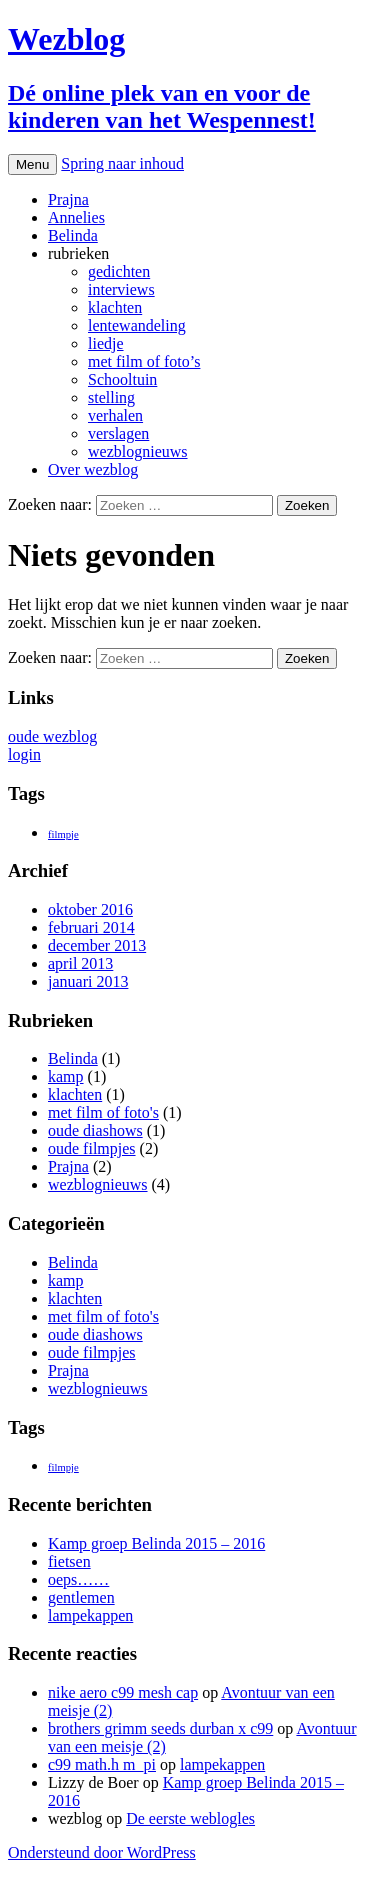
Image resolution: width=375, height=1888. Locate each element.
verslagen (118, 433)
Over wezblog (93, 469)
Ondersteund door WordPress (102, 1852)
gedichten (119, 271)
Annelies (76, 217)
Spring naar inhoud (122, 163)
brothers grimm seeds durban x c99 (160, 1728)
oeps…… (78, 1579)
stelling (111, 397)
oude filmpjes (92, 1148)
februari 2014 (91, 927)
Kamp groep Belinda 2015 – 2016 (156, 1543)
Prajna (68, 199)
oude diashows (95, 1130)
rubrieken (78, 253)
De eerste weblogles (190, 1818)
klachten (115, 307)
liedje (106, 343)
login (24, 754)
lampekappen (90, 1615)
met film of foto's (103, 1112)
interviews (121, 289)
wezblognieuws (138, 451)
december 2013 (97, 945)
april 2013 (80, 963)
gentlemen (81, 1597)
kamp (66, 1076)
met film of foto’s (144, 361)
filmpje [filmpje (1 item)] (63, 834)
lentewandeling (137, 325)
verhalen (115, 415)
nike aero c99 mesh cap (123, 1692)
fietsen (69, 1561)
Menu (32, 164)
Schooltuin (122, 379)
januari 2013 (88, 981)
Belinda (73, 235)
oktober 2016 (90, 909)
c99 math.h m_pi (102, 1764)
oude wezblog (52, 736)
